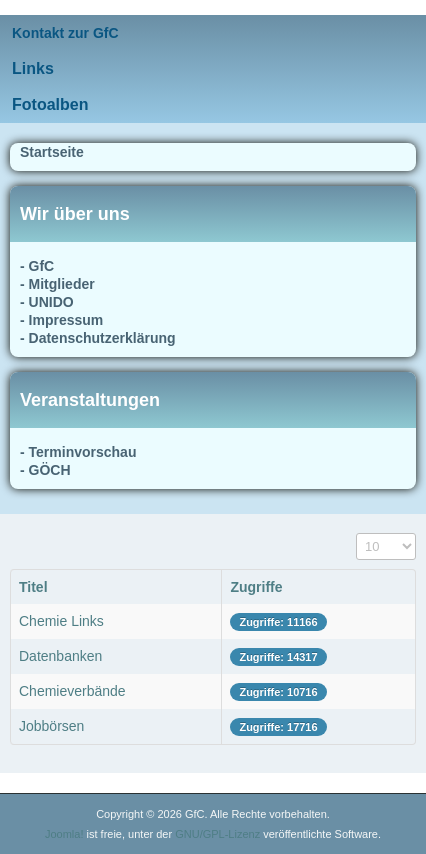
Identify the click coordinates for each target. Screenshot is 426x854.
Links (33, 68)
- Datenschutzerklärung (98, 338)
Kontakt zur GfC (65, 33)
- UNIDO (47, 302)
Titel (33, 587)
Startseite (52, 152)
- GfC (37, 266)
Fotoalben (50, 104)
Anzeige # (356, 533)
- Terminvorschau (78, 452)
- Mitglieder (57, 284)
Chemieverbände (72, 691)
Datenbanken (60, 656)
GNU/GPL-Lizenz (217, 834)
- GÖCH (45, 470)
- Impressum (61, 320)
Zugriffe (256, 587)
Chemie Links (61, 621)
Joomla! (64, 834)
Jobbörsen (51, 726)
